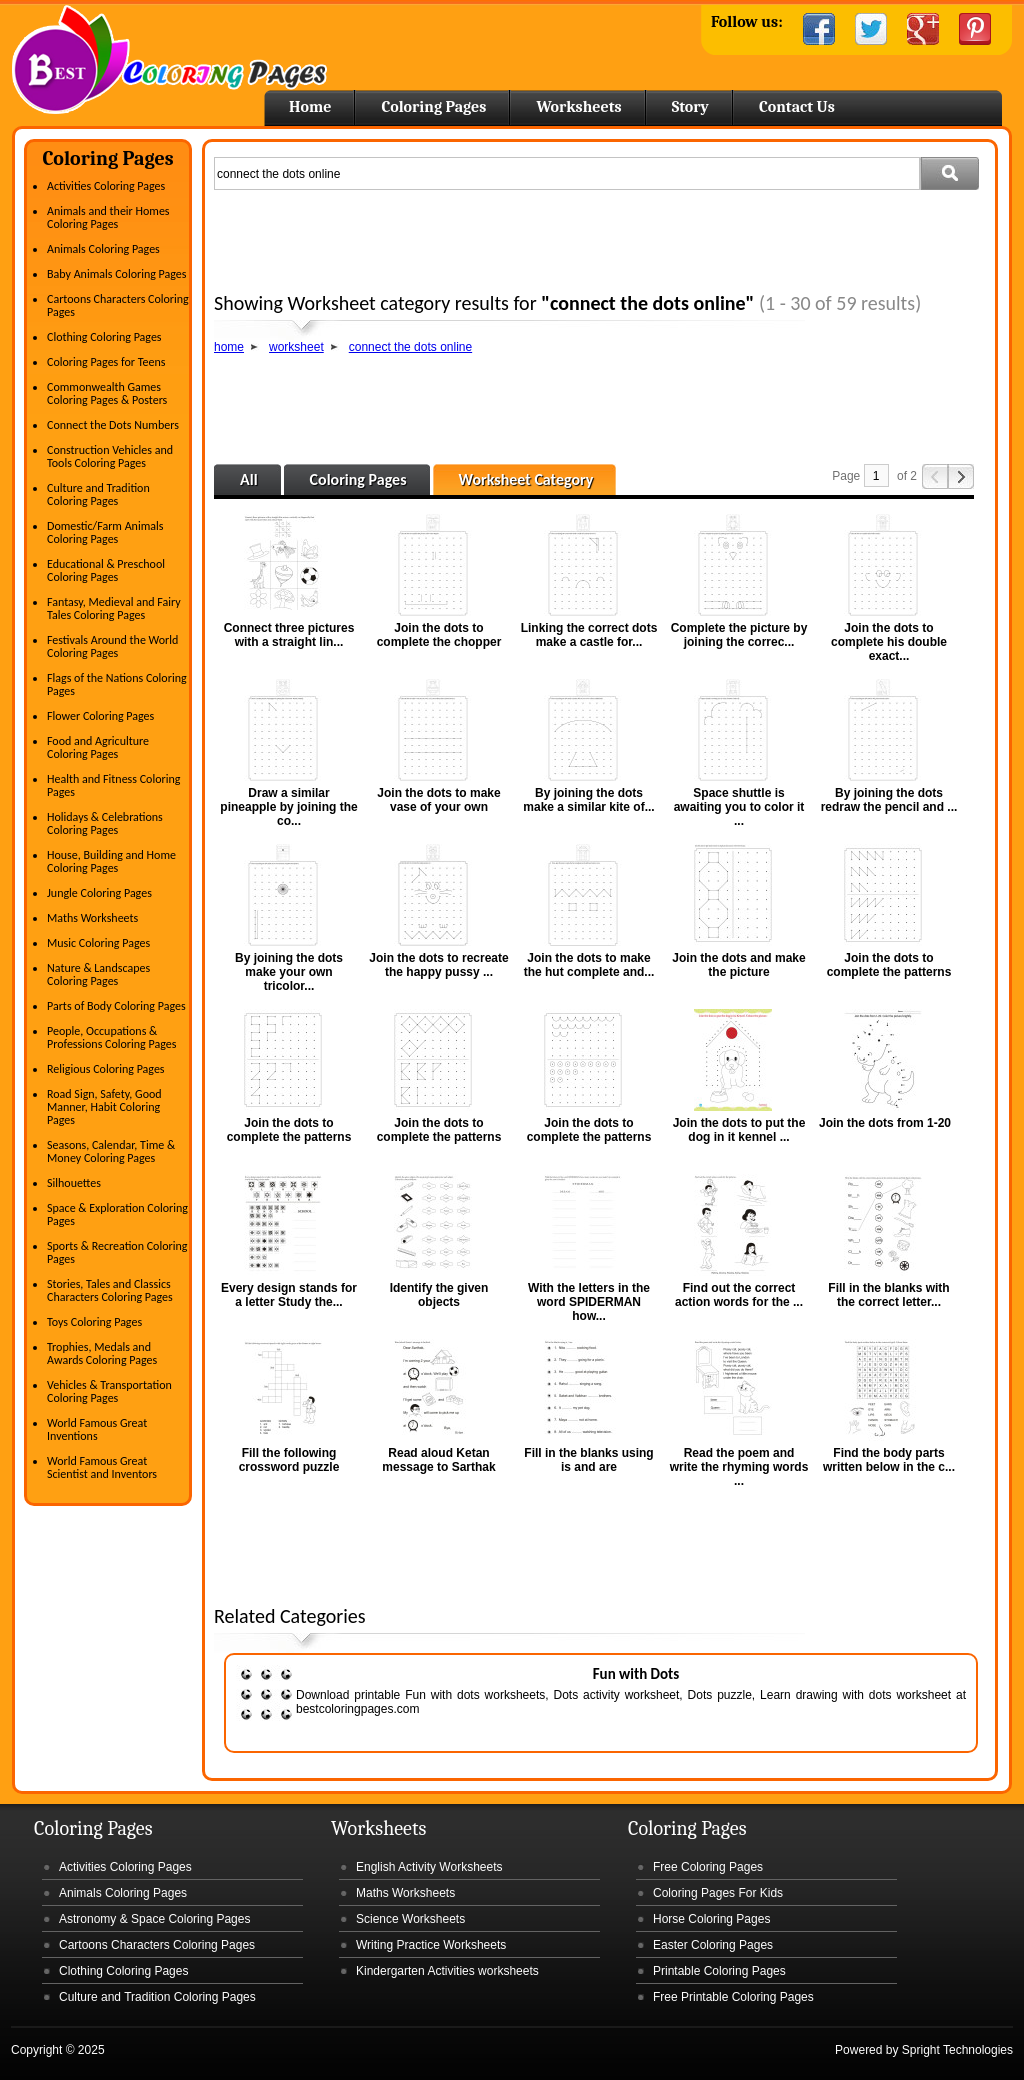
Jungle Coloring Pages (99, 893)
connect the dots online (410, 347)
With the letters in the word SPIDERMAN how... (589, 1302)
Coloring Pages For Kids (718, 1893)
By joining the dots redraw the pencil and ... (889, 800)
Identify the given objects (439, 1295)
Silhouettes (74, 1183)
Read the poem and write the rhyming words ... (739, 1467)
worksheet (296, 347)
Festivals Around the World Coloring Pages (112, 646)
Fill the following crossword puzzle (289, 1460)
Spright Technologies (957, 2050)
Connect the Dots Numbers (113, 425)
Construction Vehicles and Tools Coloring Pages (110, 456)
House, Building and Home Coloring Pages (111, 861)
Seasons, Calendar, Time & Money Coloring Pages (111, 1151)
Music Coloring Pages (98, 943)
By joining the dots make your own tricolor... (289, 972)
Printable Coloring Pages (719, 1971)
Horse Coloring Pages (711, 1919)
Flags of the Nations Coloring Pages (117, 684)
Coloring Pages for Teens (106, 362)
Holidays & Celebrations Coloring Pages (105, 823)
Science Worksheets (410, 1919)
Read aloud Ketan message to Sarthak (438, 1460)
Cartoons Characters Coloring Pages (118, 305)
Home (169, 59)
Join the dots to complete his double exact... (889, 642)
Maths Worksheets (92, 918)
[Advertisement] (600, 236)
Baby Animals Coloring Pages (116, 274)
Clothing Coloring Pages (104, 337)
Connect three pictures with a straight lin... (289, 635)
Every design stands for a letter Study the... (289, 1295)
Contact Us (797, 107)
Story (690, 107)
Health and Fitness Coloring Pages (113, 785)
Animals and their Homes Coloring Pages (108, 217)
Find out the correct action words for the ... (739, 1295)
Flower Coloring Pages (100, 716)
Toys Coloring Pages (94, 1322)
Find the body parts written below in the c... (889, 1460)
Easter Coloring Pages (713, 1945)
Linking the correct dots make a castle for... (589, 635)
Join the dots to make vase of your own (438, 800)
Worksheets (578, 107)
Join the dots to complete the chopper (439, 635)
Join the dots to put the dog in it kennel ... (739, 1130)
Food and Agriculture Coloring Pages (98, 747)
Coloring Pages (433, 107)
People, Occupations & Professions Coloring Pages (111, 1037)
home (229, 347)
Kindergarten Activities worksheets (447, 1971)
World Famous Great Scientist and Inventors (102, 1467)
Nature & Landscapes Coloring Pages (98, 974)
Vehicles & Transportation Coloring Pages (109, 1391)
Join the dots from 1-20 (885, 1123)
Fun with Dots (636, 1674)
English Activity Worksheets (429, 1867)
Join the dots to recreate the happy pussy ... (438, 965)
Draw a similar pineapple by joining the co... (288, 807)
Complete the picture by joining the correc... (739, 635)
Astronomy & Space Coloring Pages (154, 1919)
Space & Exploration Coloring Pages (117, 1214)
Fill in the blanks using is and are (588, 1460)
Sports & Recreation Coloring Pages (117, 1252)
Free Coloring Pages (708, 1867)
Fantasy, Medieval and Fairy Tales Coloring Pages (114, 608)
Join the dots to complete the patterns (889, 965)
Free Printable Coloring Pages (733, 1997)
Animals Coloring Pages (103, 249)
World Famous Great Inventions (97, 1429)
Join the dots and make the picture (738, 965)
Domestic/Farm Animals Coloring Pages (105, 532)
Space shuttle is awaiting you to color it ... (739, 807)
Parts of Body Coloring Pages (116, 1006)
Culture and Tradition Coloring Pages (98, 494)
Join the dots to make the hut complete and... (589, 965)
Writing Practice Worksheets (431, 1945)
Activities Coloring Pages (106, 186)
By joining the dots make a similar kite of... (588, 800)
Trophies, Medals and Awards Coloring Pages (102, 1353)
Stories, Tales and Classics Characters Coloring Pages (110, 1290)
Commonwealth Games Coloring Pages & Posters (107, 393)
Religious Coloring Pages (106, 1069)
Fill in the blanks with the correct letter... (888, 1295)
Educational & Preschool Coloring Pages (106, 570)
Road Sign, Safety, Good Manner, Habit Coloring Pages (104, 1107)
